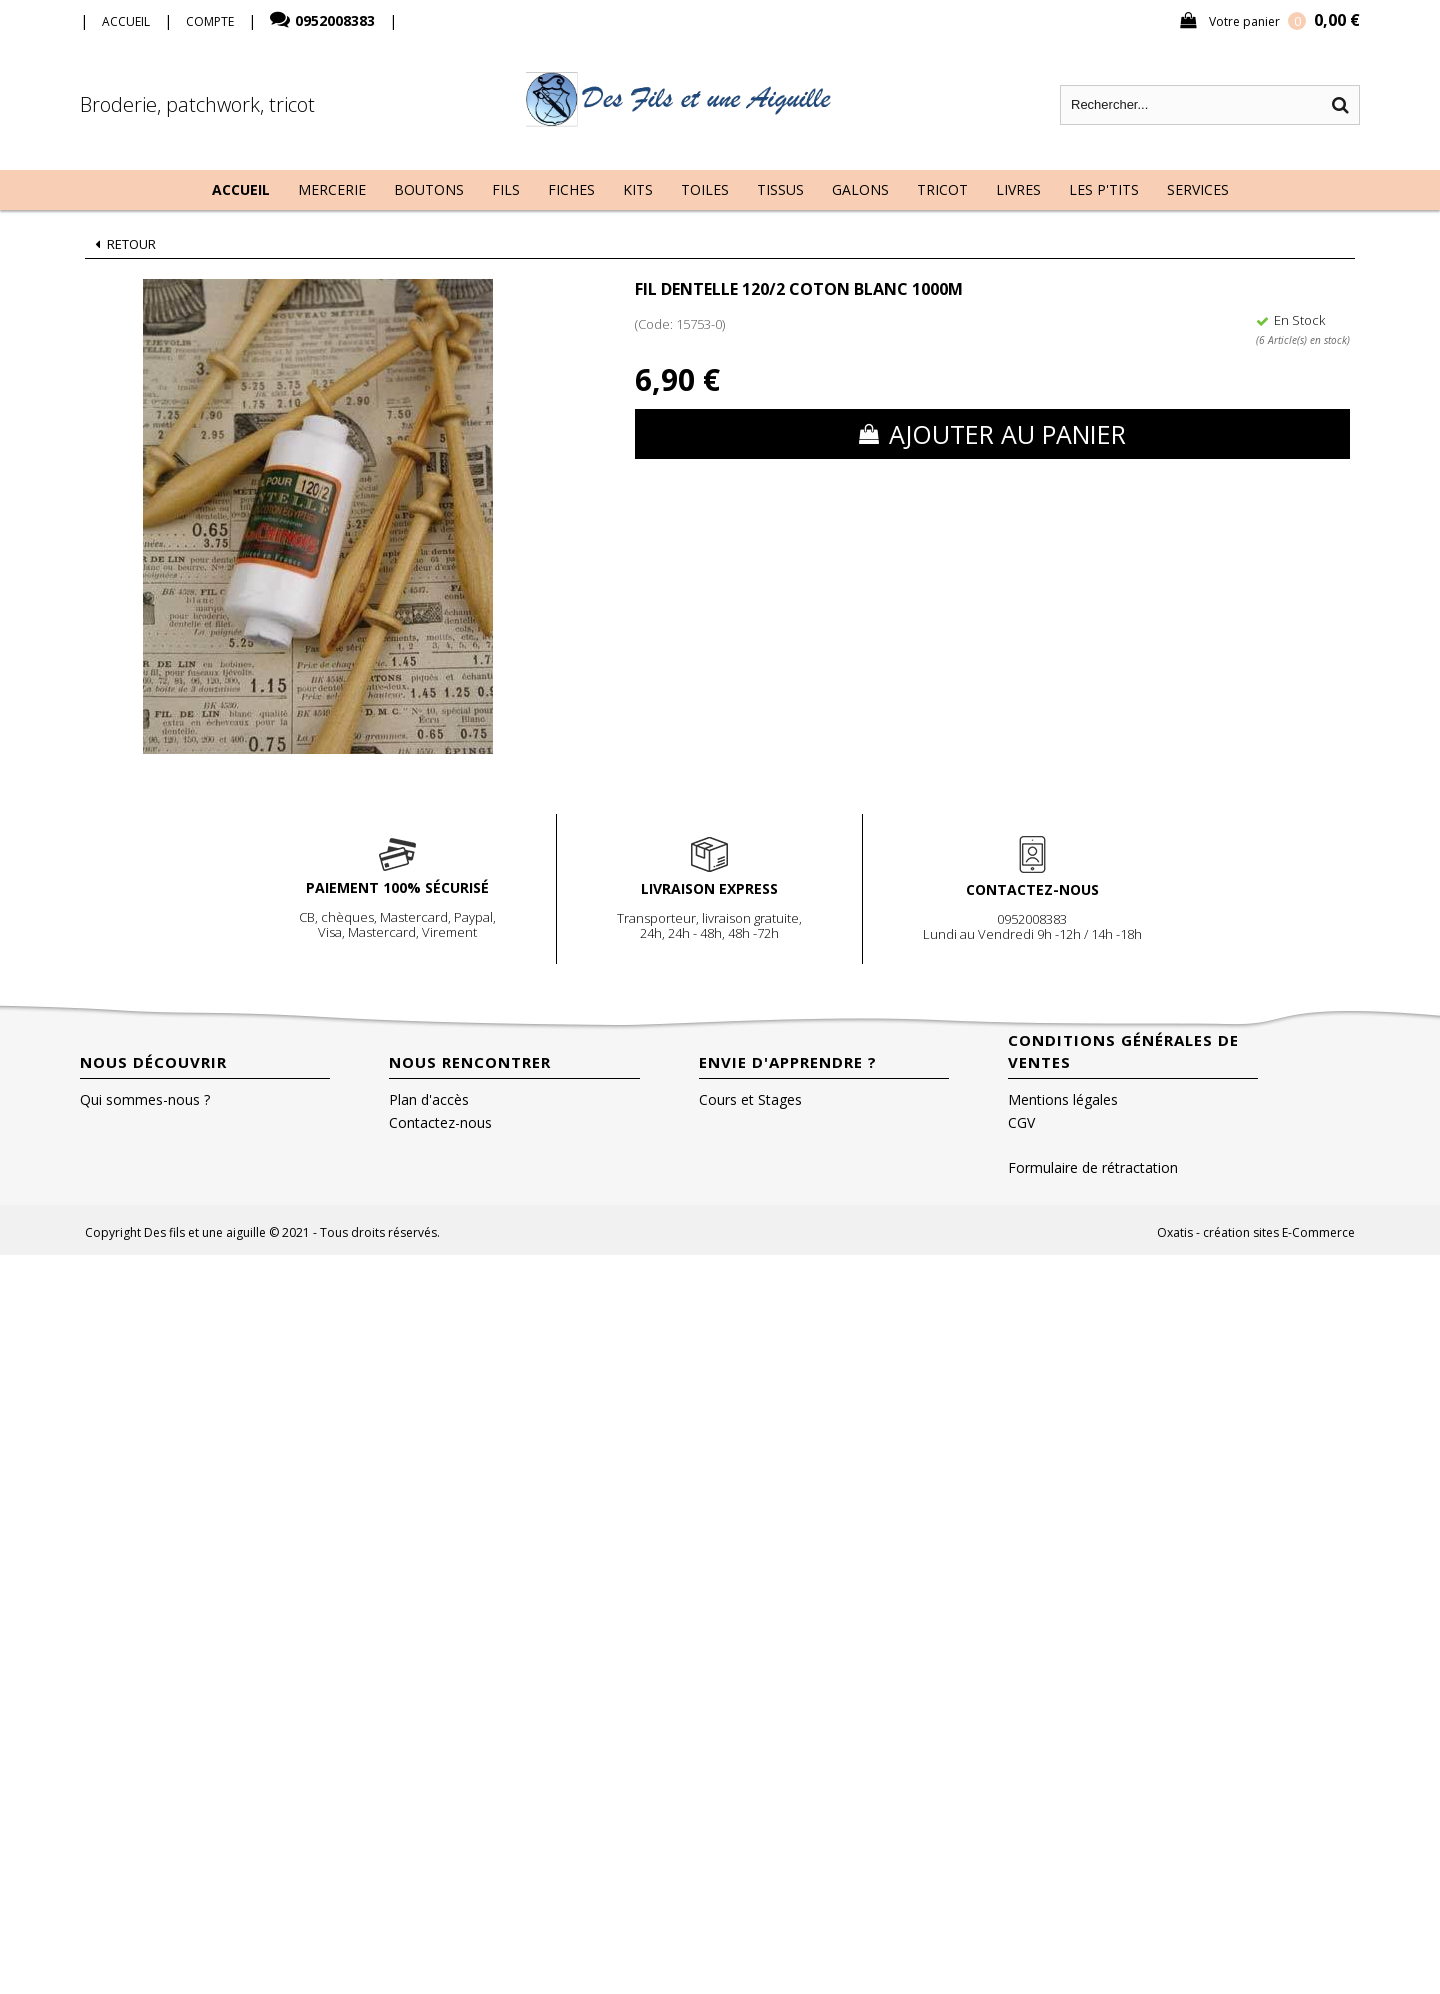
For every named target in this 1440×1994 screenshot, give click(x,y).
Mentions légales (1063, 1099)
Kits (638, 189)
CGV (1021, 1122)
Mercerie (332, 189)
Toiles (705, 189)
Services (1198, 189)
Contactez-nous (440, 1122)
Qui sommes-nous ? (145, 1099)
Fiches (571, 189)
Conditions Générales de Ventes (1123, 1051)
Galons (860, 189)
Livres (1018, 189)
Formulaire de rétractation (1093, 1167)
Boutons (429, 189)
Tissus (780, 189)
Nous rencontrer (470, 1062)
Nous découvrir (153, 1062)
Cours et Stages (750, 1099)
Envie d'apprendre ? (788, 1062)
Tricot (942, 189)
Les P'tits (1104, 189)
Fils (506, 189)
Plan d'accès (429, 1099)
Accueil (241, 189)
